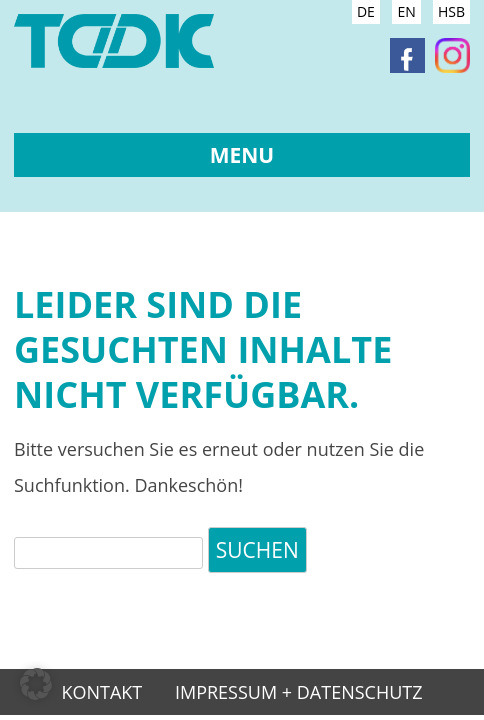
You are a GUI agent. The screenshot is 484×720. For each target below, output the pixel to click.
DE (366, 11)
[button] (36, 684)
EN (406, 11)
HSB (451, 11)
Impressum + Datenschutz (299, 693)
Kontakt (101, 693)
